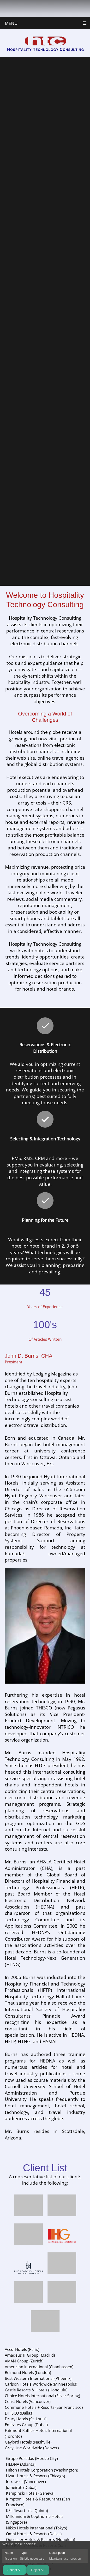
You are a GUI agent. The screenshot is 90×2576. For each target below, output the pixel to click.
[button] (28, 2206)
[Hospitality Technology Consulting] (45, 8)
